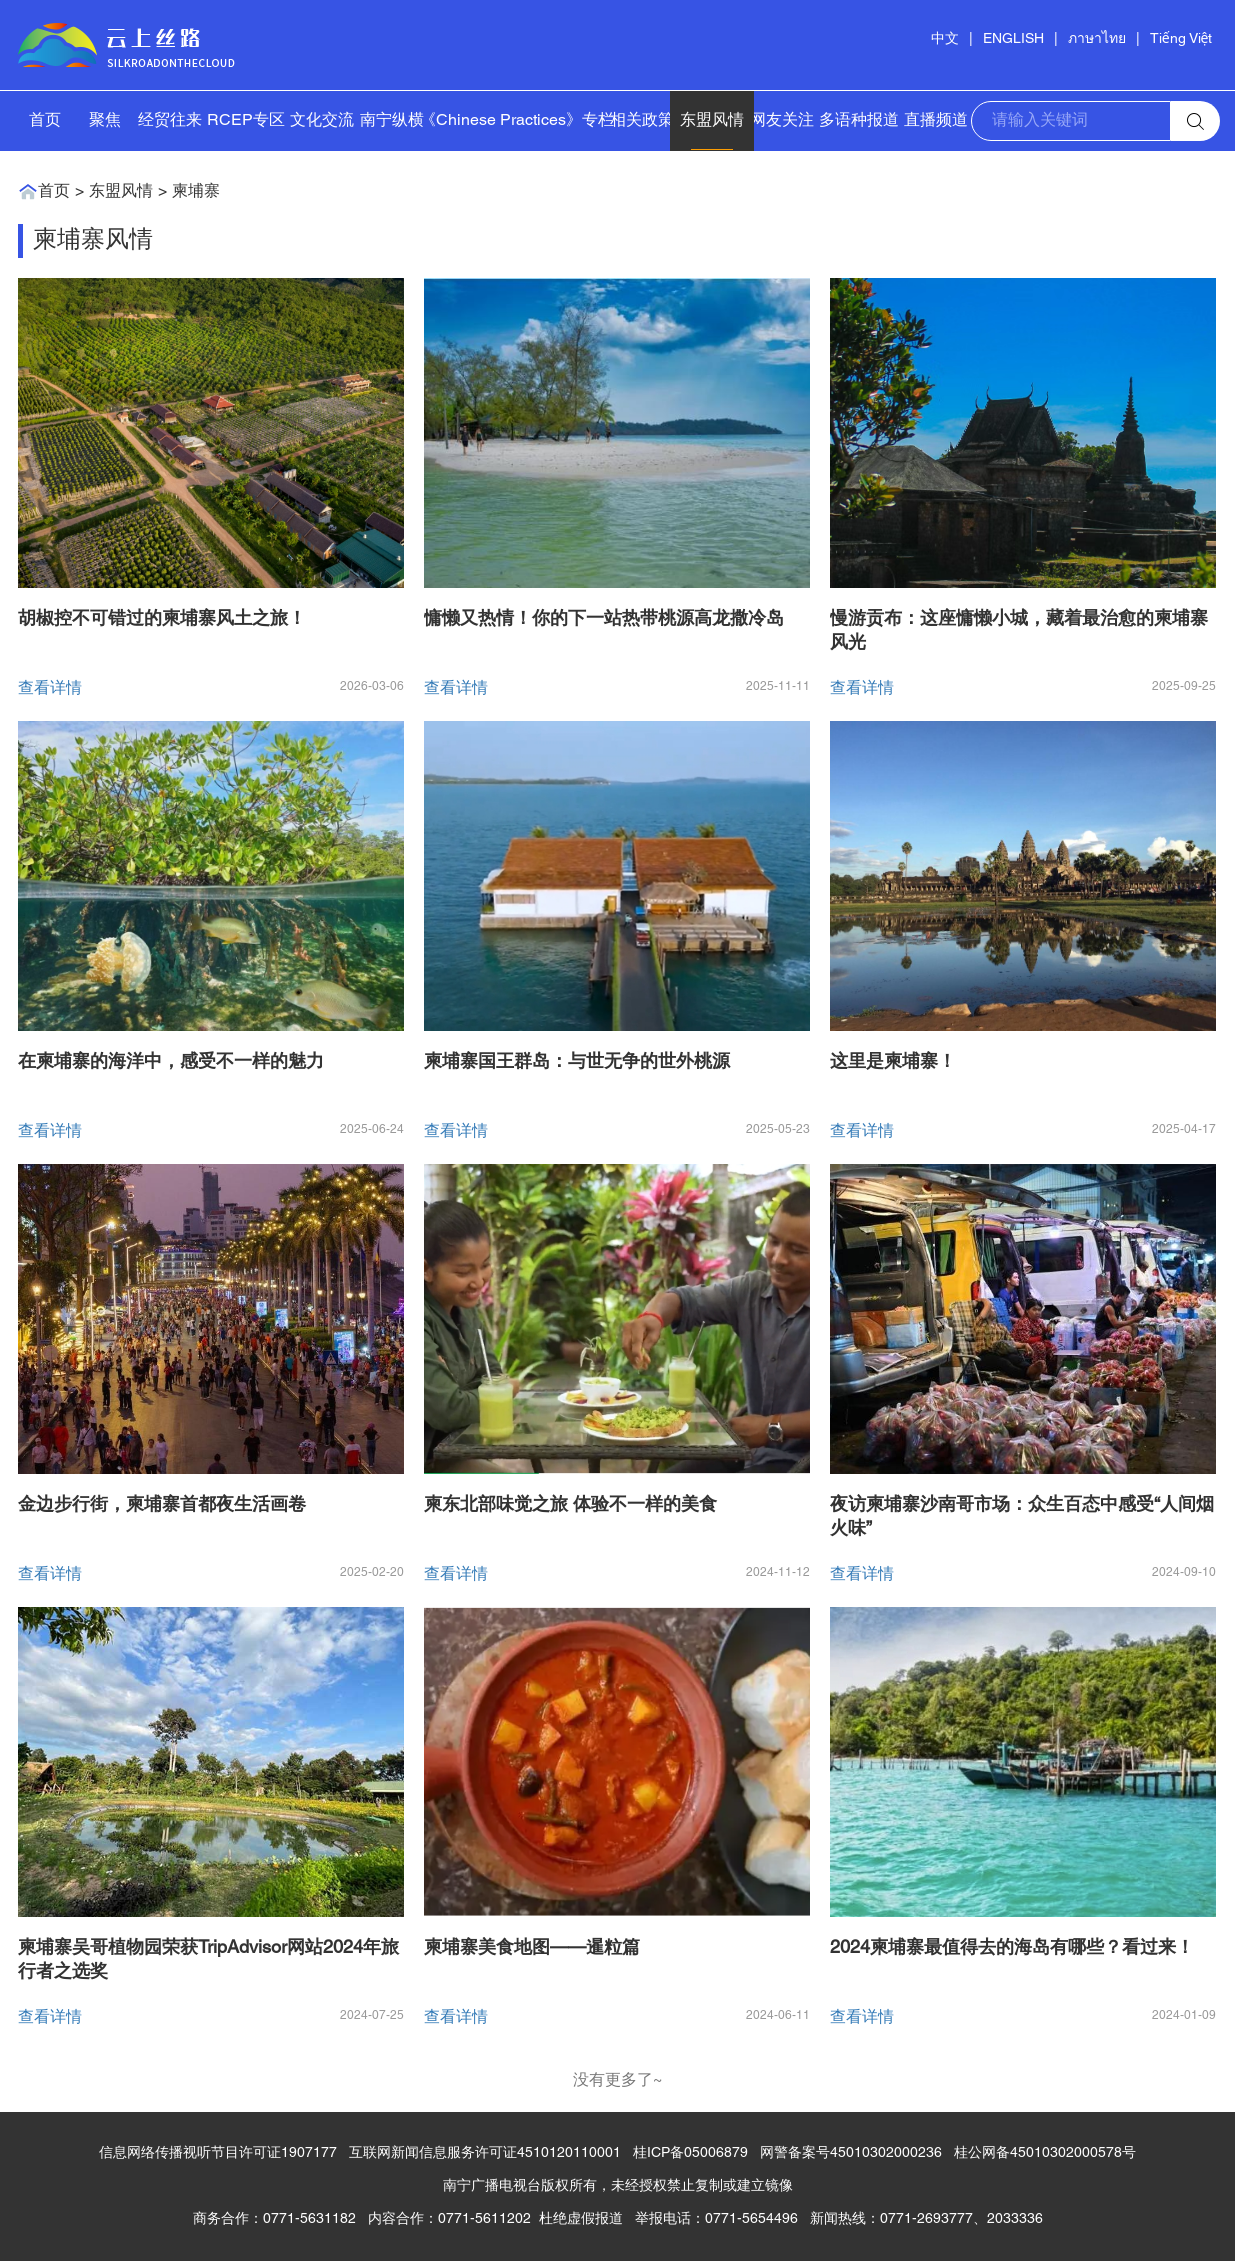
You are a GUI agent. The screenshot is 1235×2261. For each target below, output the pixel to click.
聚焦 (105, 121)
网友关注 (782, 121)
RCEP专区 (246, 121)
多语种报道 (859, 121)
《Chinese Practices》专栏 (517, 121)
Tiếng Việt (1181, 39)
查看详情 (50, 689)
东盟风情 (712, 121)
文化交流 (322, 121)
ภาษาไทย (1097, 39)
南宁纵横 (392, 121)
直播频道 (936, 121)
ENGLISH (1013, 39)
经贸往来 (170, 121)
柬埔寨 (196, 192)
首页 (45, 121)
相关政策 (642, 121)
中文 (945, 39)
